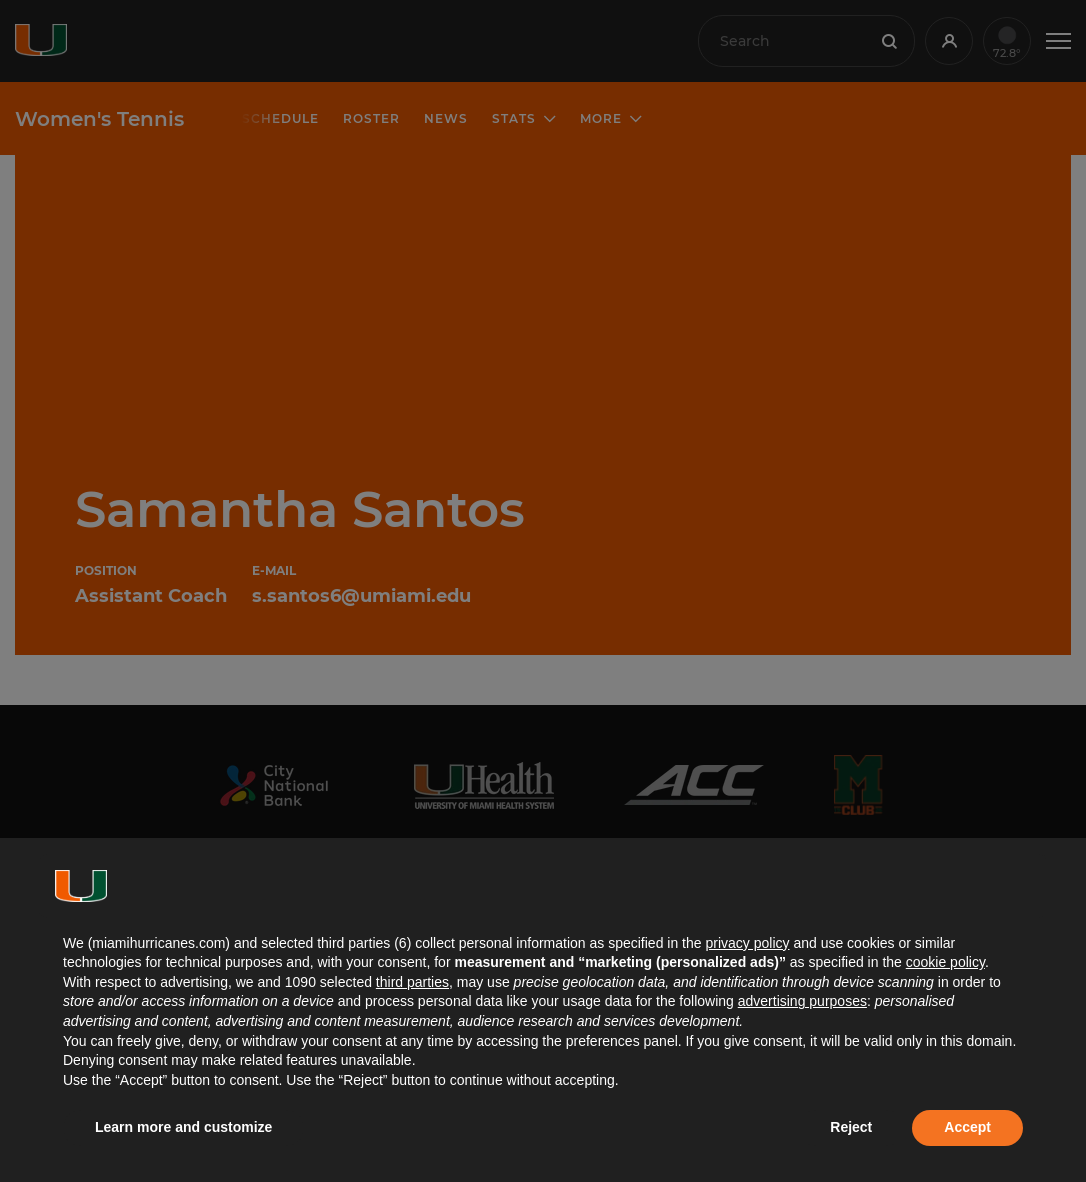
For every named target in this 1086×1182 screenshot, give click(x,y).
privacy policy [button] (747, 943)
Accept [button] (967, 1127)
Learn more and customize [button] (183, 1127)
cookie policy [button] (945, 962)
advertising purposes (802, 1001)
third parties (412, 982)
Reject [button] (851, 1127)
